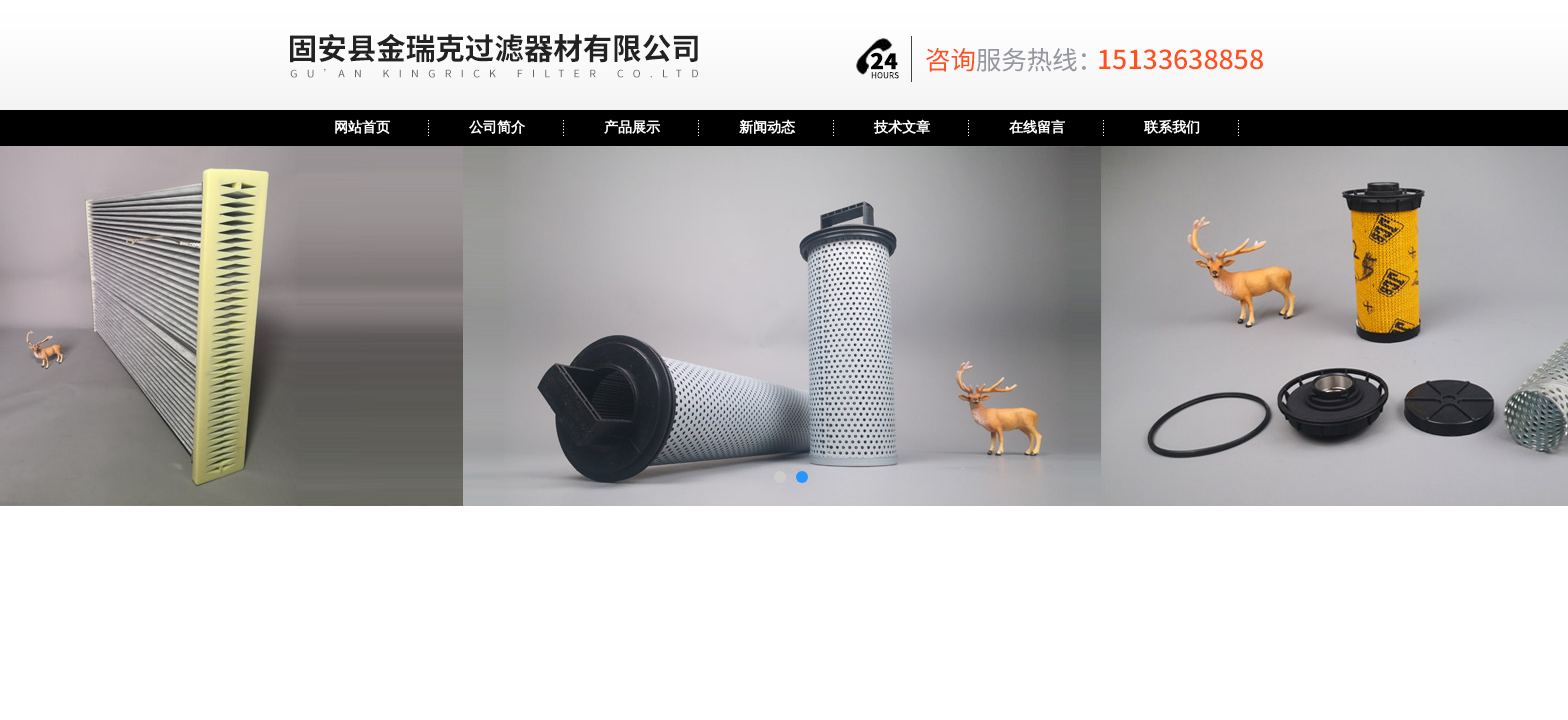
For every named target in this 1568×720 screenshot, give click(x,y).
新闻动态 (767, 127)
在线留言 (1037, 127)
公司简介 (497, 127)
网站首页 (362, 127)
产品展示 (632, 127)
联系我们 (1172, 127)
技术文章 (902, 127)
